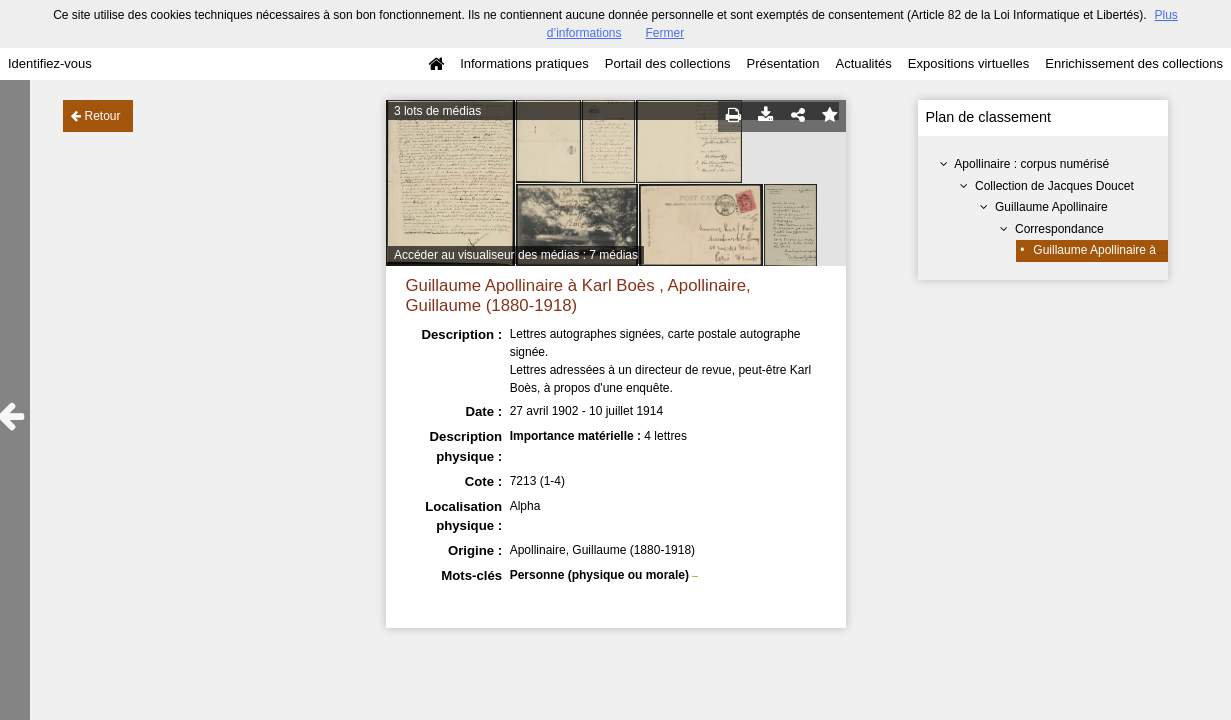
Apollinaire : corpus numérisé (1031, 164)
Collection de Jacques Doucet (1054, 186)
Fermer (665, 33)
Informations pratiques (524, 63)
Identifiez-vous (50, 63)
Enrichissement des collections (1134, 63)
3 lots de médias (437, 111)
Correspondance (1059, 229)
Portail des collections (668, 63)
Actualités (863, 63)
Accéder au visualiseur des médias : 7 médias (516, 255)
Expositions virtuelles (968, 63)
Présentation (782, 63)
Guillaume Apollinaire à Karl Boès (1122, 250)
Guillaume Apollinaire (1051, 207)
